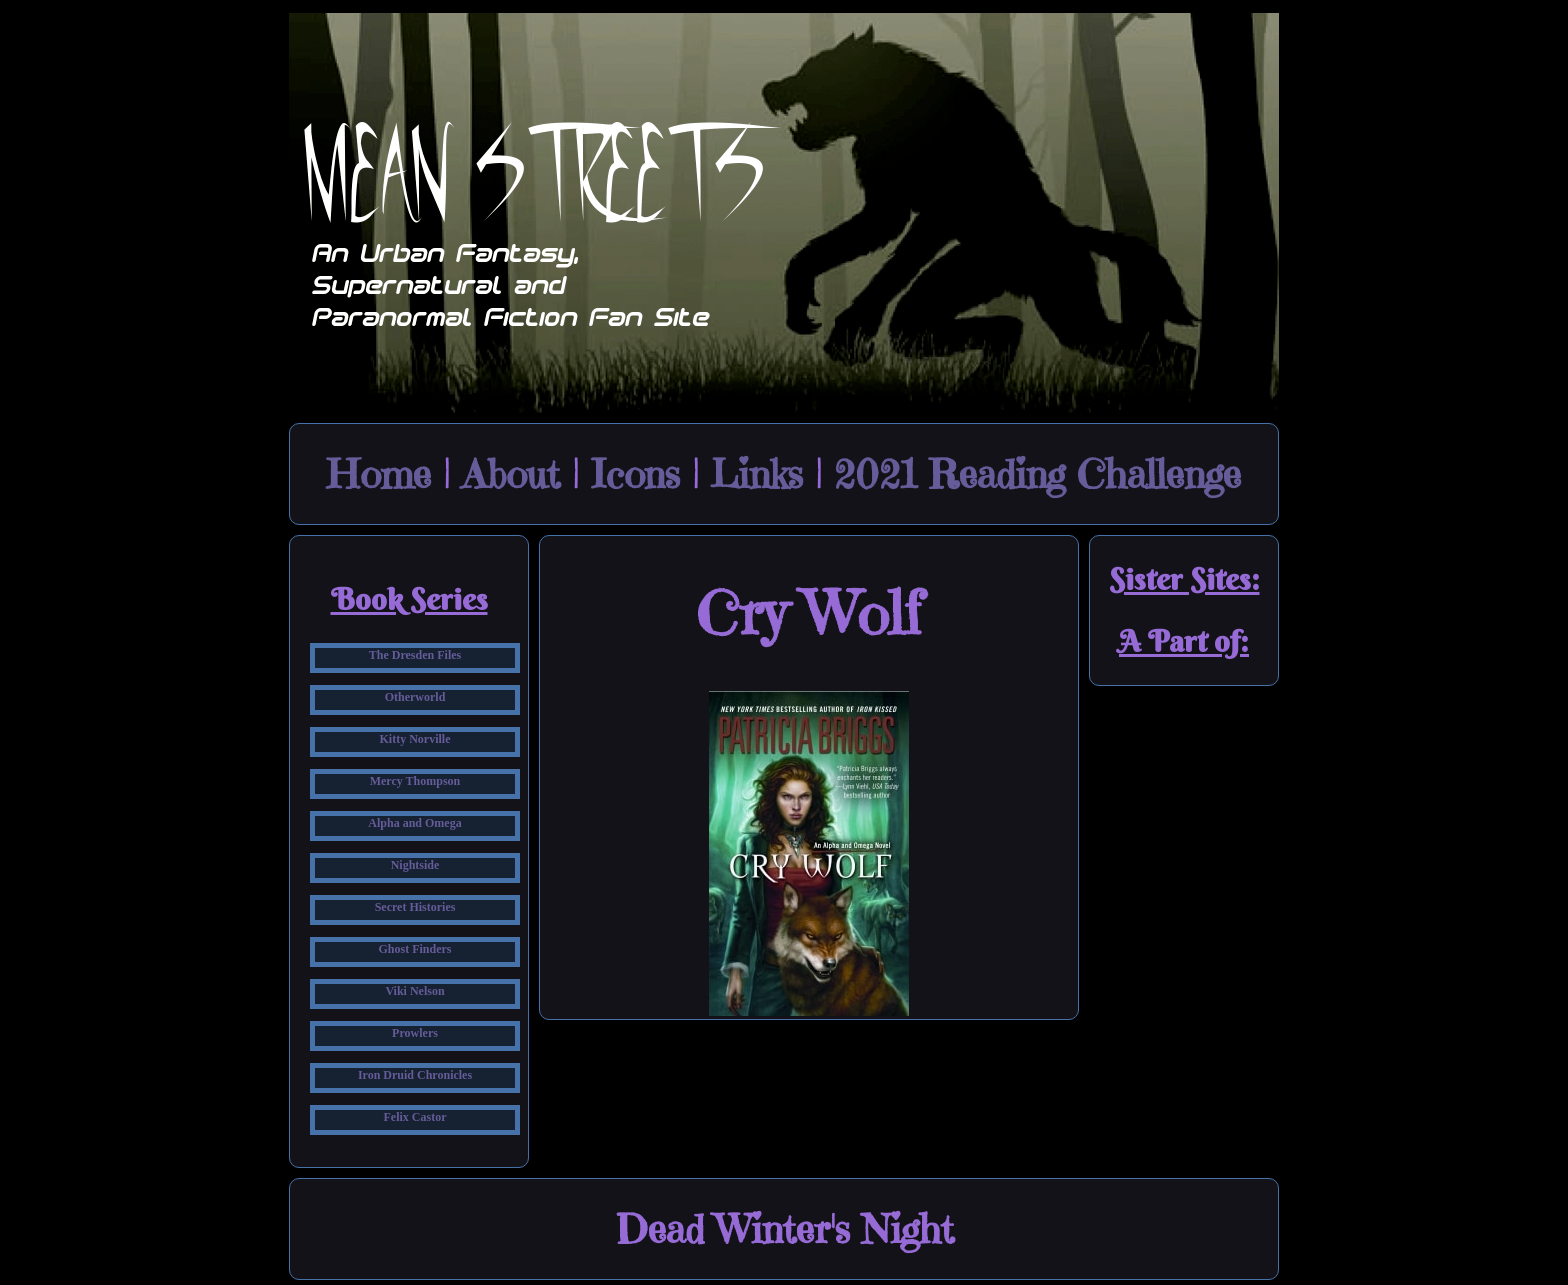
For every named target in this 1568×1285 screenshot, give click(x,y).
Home (379, 474)
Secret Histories (415, 907)
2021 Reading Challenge (1037, 474)
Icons (635, 474)
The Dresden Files (415, 655)
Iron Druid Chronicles (415, 1075)
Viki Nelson (414, 991)
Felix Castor (415, 1117)
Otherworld (415, 697)
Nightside (415, 865)
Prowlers (415, 1033)
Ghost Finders (414, 949)
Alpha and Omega (414, 823)
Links (757, 474)
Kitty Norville (415, 739)
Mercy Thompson (415, 781)
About (511, 474)
